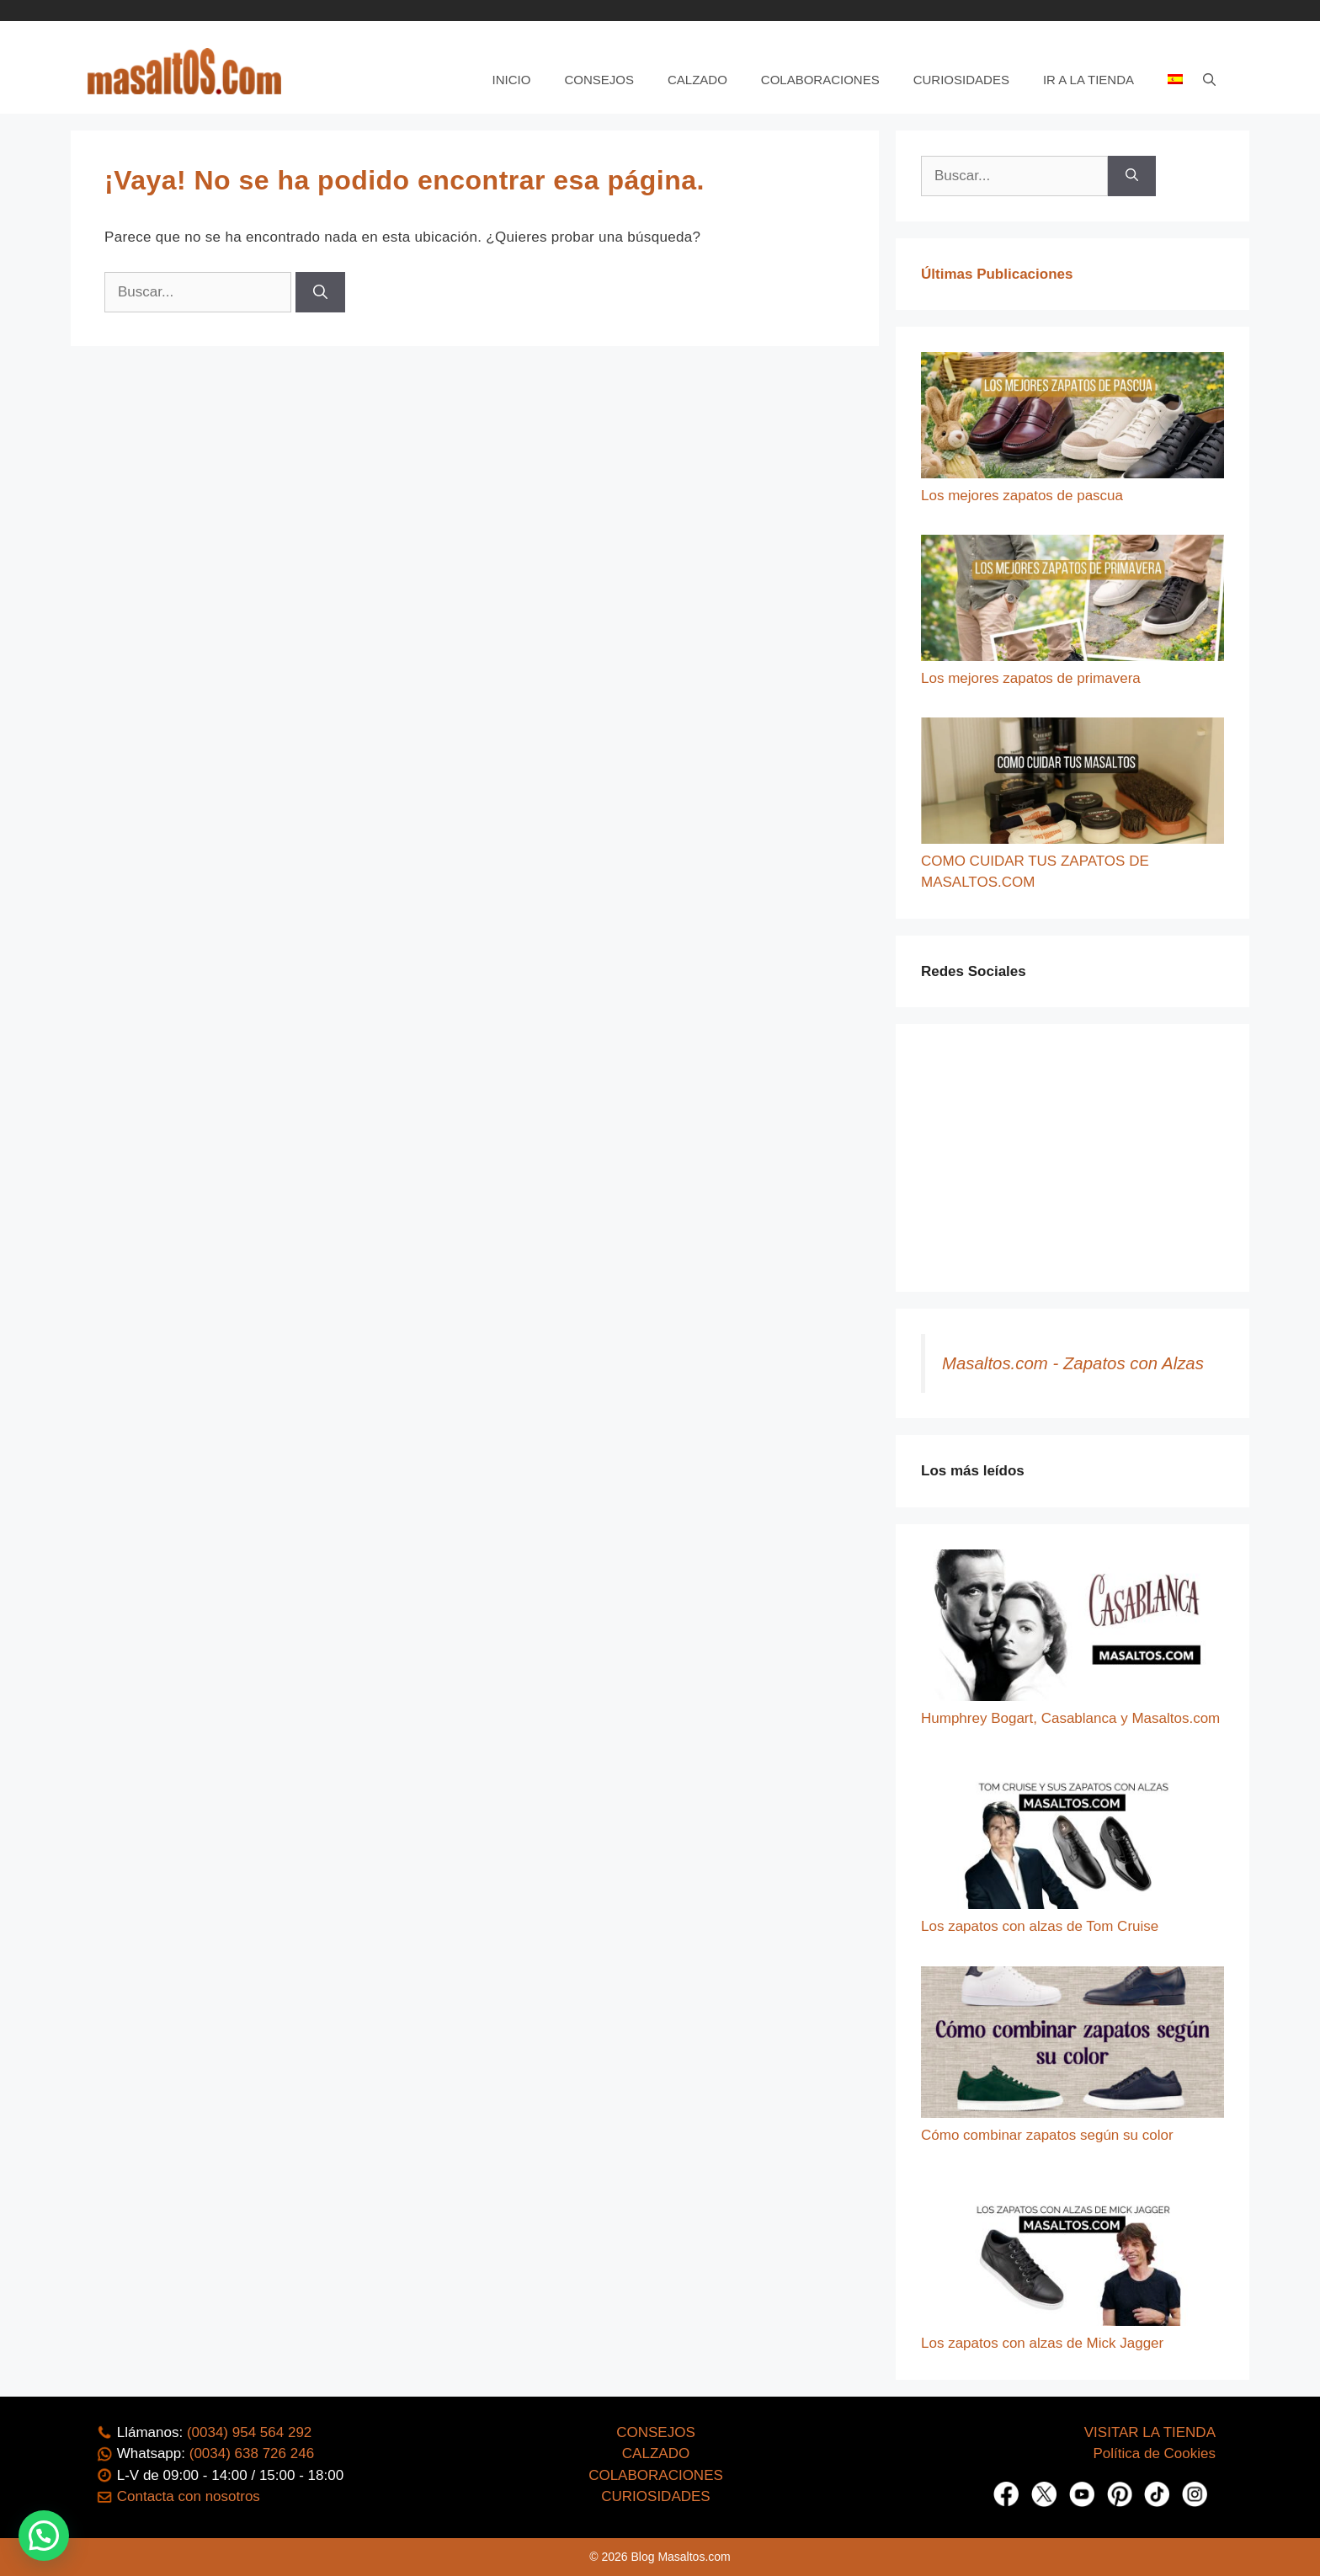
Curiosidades (961, 79)
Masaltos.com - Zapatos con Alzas (1073, 1363)
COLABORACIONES (655, 2475)
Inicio (511, 79)
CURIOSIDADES (655, 2496)
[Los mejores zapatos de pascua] (1072, 418)
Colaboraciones (820, 79)
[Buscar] (320, 292)
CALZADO (655, 2453)
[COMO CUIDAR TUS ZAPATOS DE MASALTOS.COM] (1072, 784)
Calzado (697, 79)
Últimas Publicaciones (996, 274)
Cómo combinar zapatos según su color (1047, 2135)
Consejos (599, 79)
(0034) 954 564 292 (249, 2432)
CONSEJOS (655, 2432)
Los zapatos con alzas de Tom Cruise (1039, 1926)
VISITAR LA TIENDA (1150, 2432)
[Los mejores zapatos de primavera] (1072, 601)
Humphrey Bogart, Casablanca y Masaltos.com (1070, 1718)
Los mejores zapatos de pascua (1022, 496)
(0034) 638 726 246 (251, 2453)
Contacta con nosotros (188, 2496)
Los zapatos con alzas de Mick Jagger (1042, 2343)
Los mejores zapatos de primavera (1031, 678)
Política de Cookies (1154, 2453)
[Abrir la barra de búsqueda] (1209, 80)
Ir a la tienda (1088, 79)
